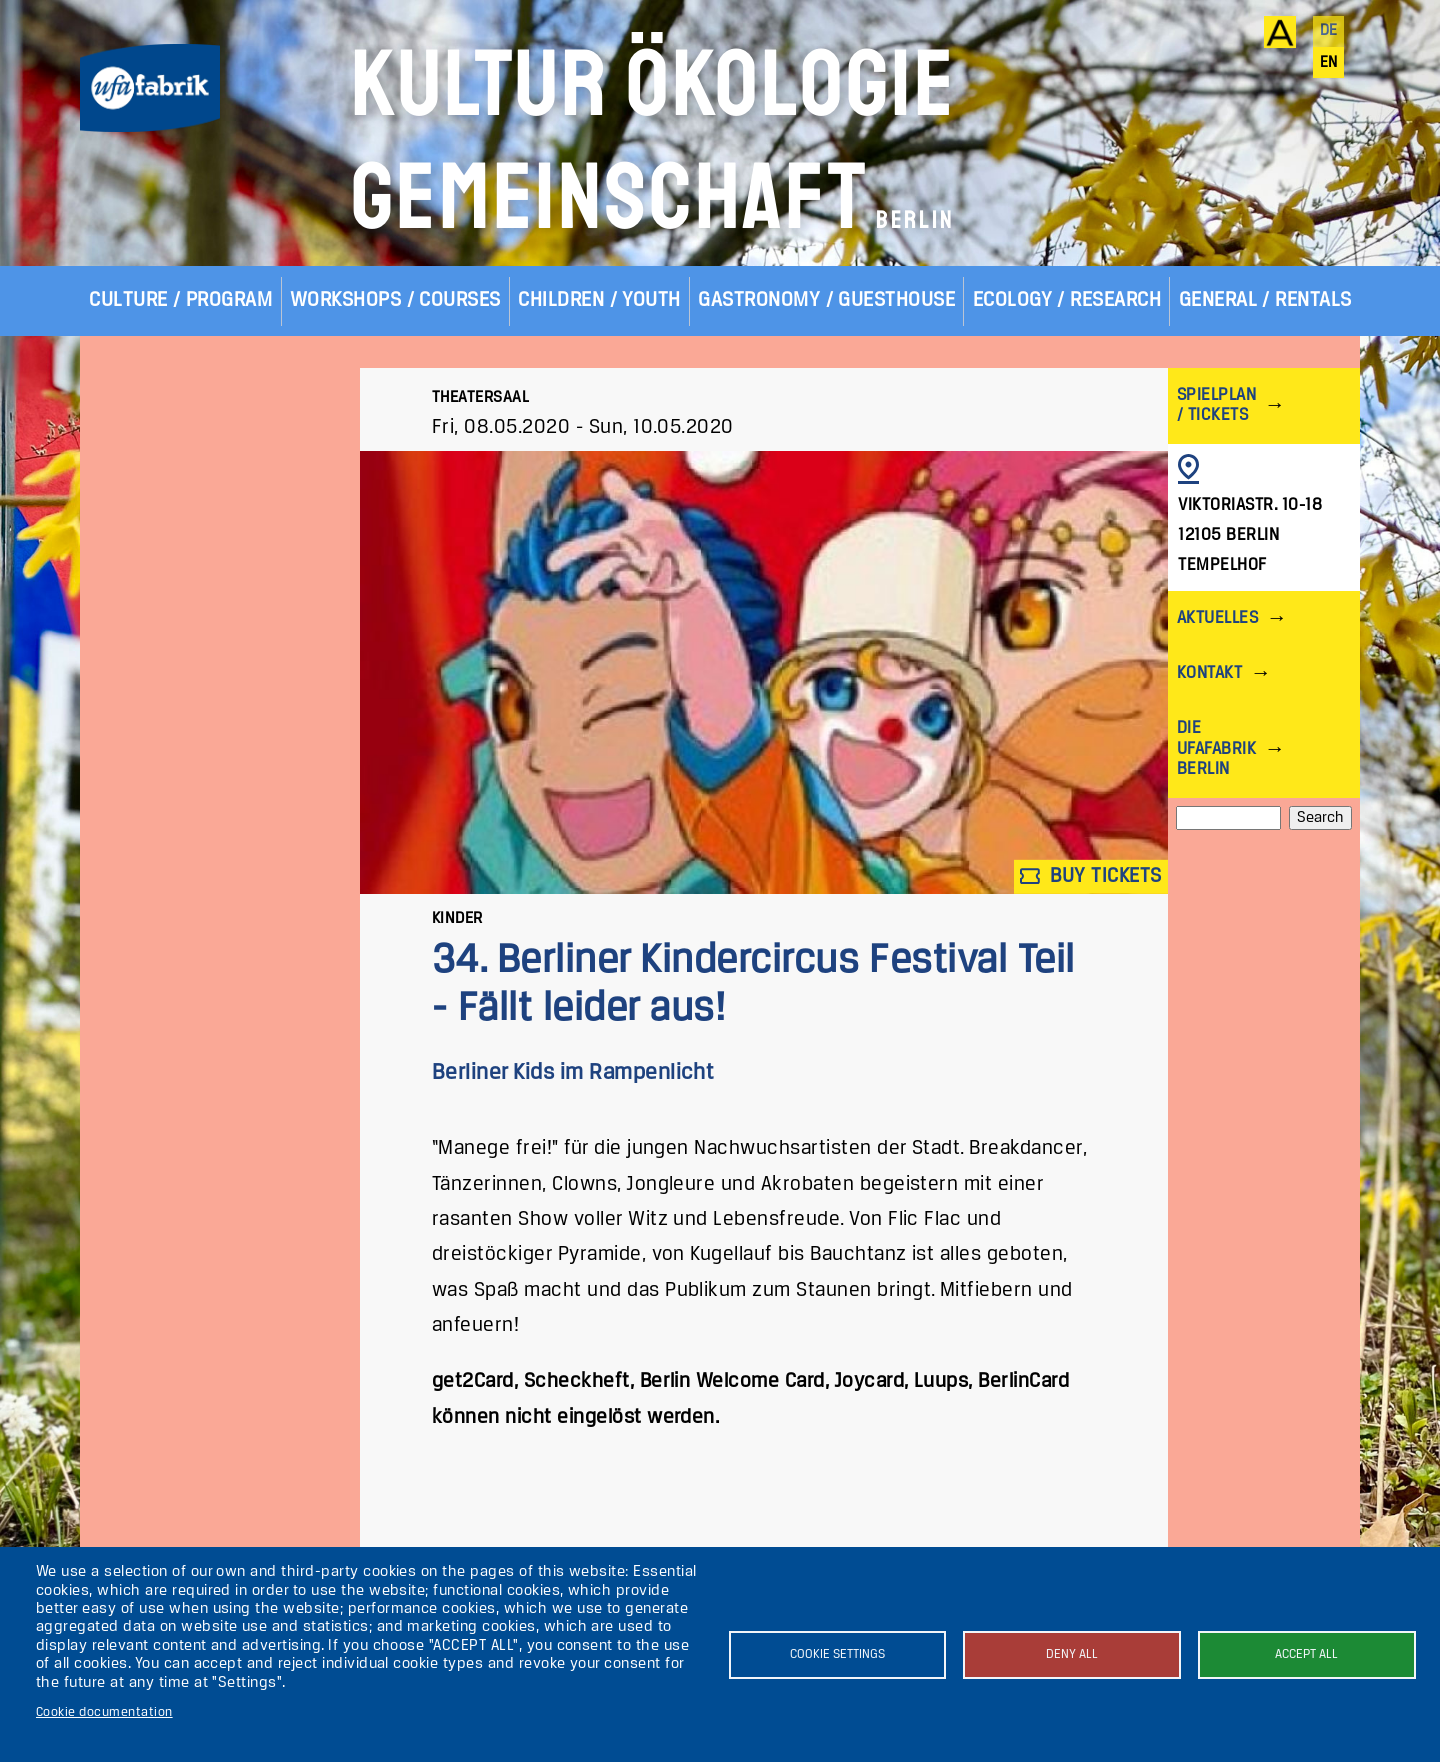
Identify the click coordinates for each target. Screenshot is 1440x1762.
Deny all (1072, 1654)
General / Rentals (1265, 300)
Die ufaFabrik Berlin (1216, 748)
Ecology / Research (1067, 300)
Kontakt (1209, 673)
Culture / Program (180, 300)
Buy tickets (1091, 876)
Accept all (1306, 1654)
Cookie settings (837, 1654)
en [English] (1329, 63)
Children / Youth (599, 300)
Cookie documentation (104, 1712)
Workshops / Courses (395, 300)
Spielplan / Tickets (1216, 405)
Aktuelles (1217, 618)
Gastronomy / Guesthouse (826, 300)
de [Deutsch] (1329, 31)
